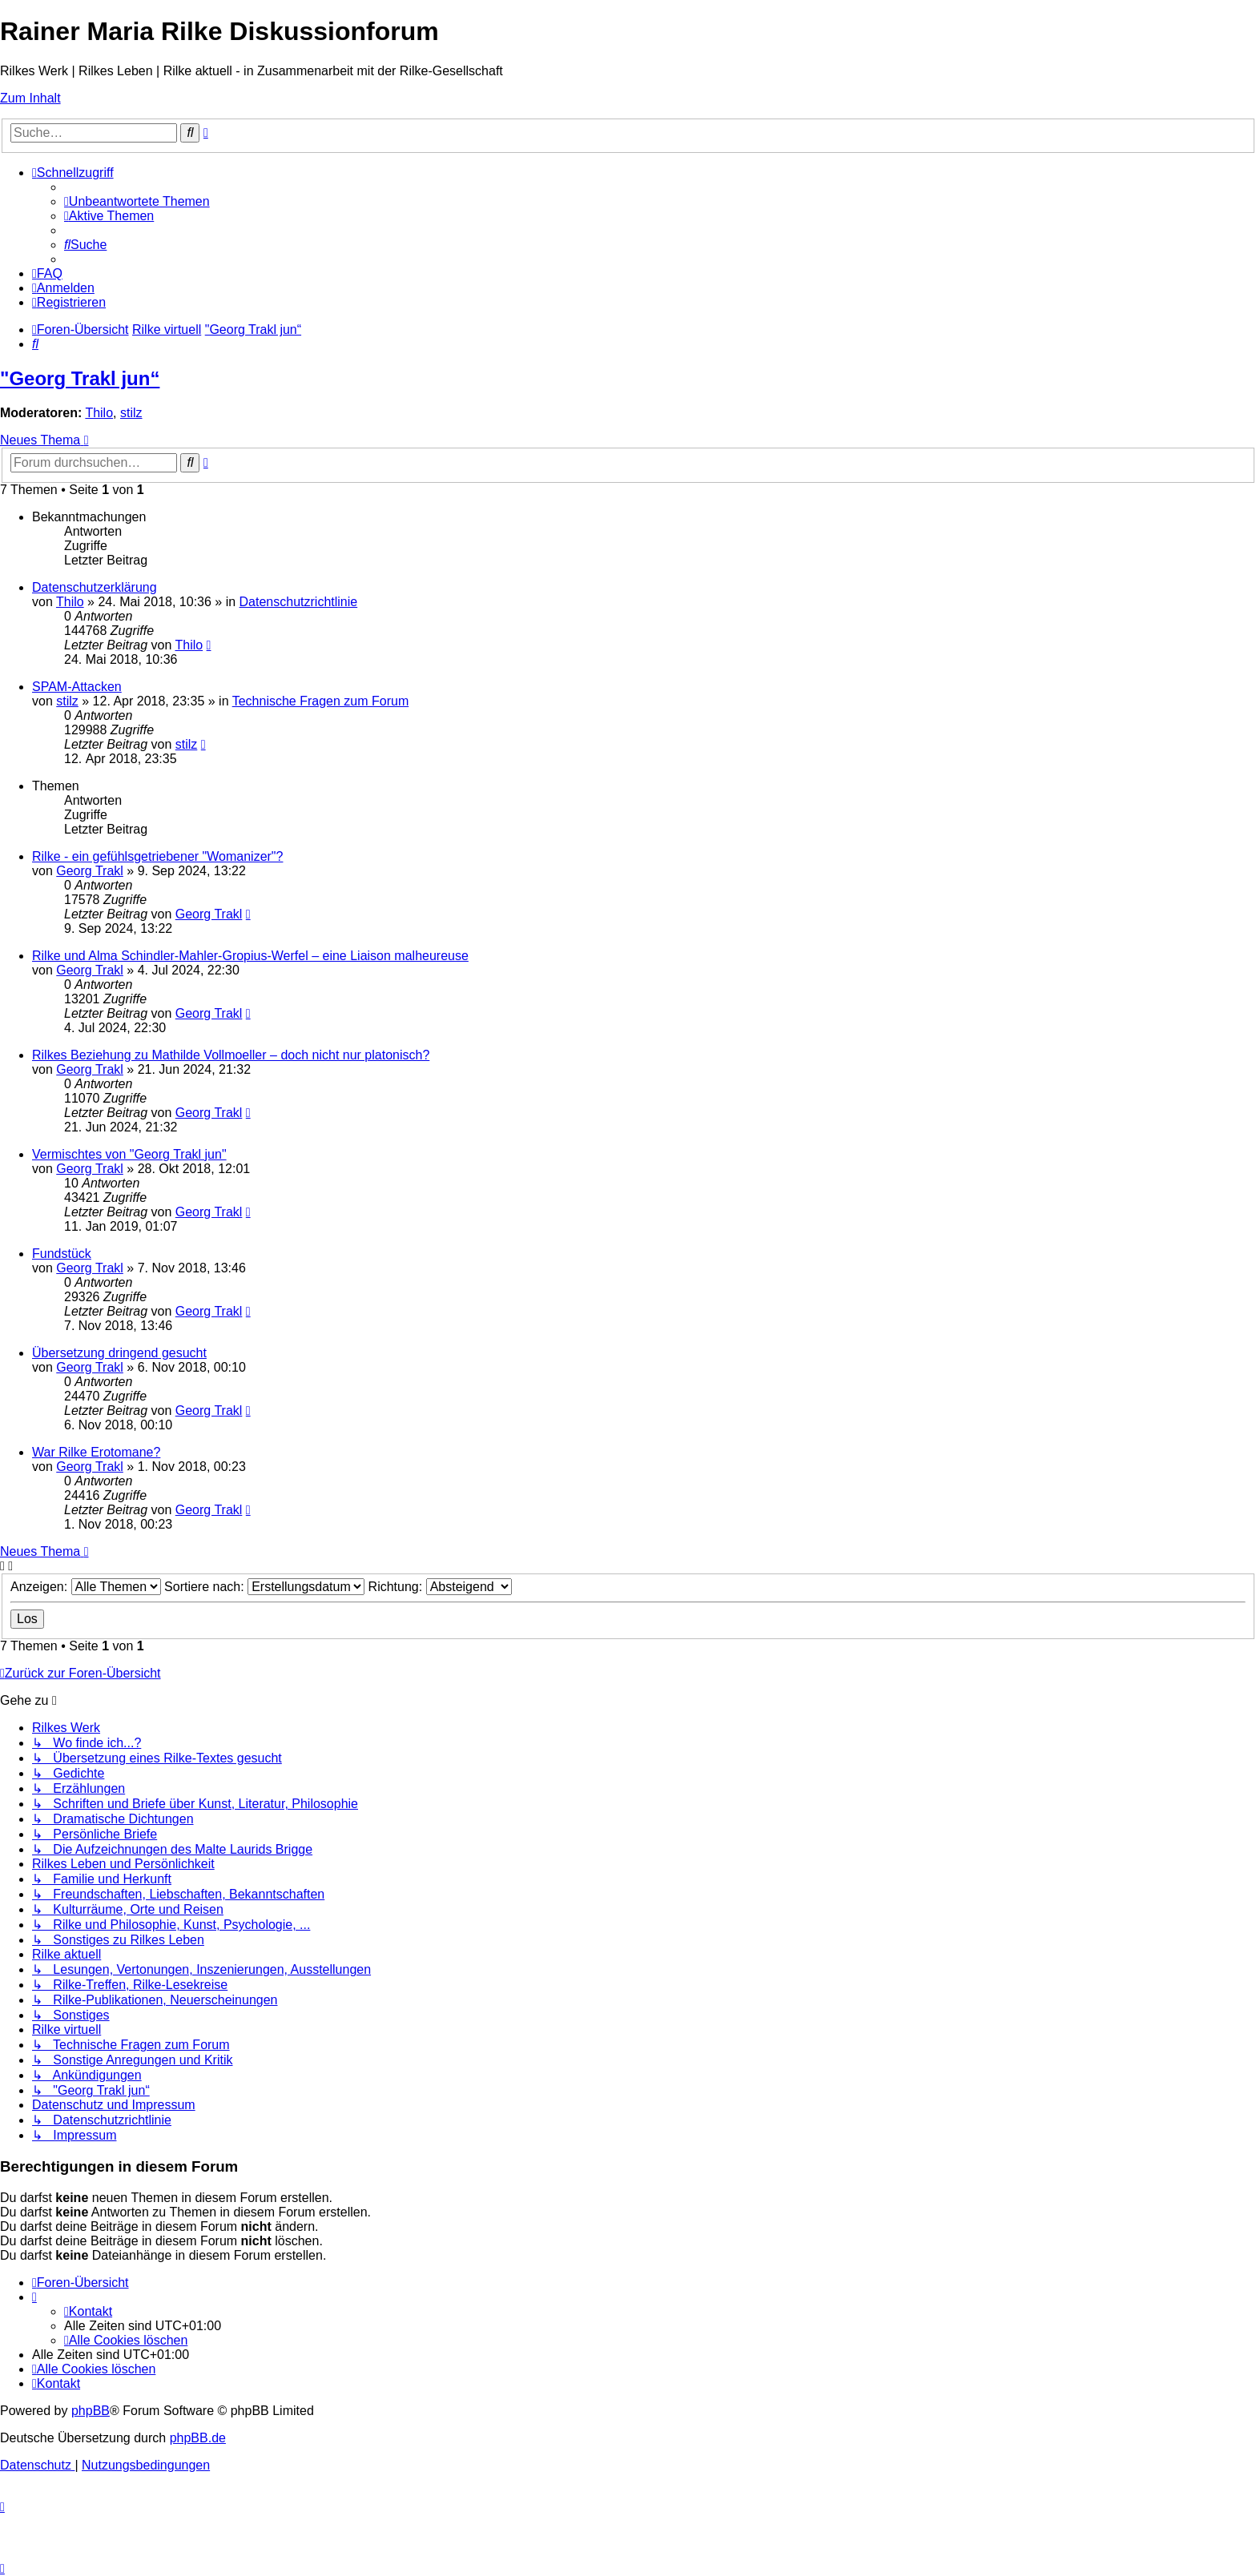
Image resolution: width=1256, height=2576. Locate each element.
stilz (131, 413)
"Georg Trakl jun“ (79, 378)
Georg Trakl (89, 871)
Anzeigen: (85, 1586)
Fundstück (61, 1253)
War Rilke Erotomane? (96, 1452)
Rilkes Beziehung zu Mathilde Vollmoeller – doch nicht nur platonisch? (230, 1055)
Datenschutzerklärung (94, 587)
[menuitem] (137, 201)
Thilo (99, 413)
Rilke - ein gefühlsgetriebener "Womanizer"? (157, 856)
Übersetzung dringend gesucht (119, 1353)
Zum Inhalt (30, 98)
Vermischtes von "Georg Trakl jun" (129, 1154)
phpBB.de (198, 2438)
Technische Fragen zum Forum (320, 701)
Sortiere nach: (264, 1586)
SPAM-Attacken (77, 686)
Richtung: (440, 1586)
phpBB (90, 2410)
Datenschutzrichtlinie (299, 602)
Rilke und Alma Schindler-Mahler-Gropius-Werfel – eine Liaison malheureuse (250, 955)
